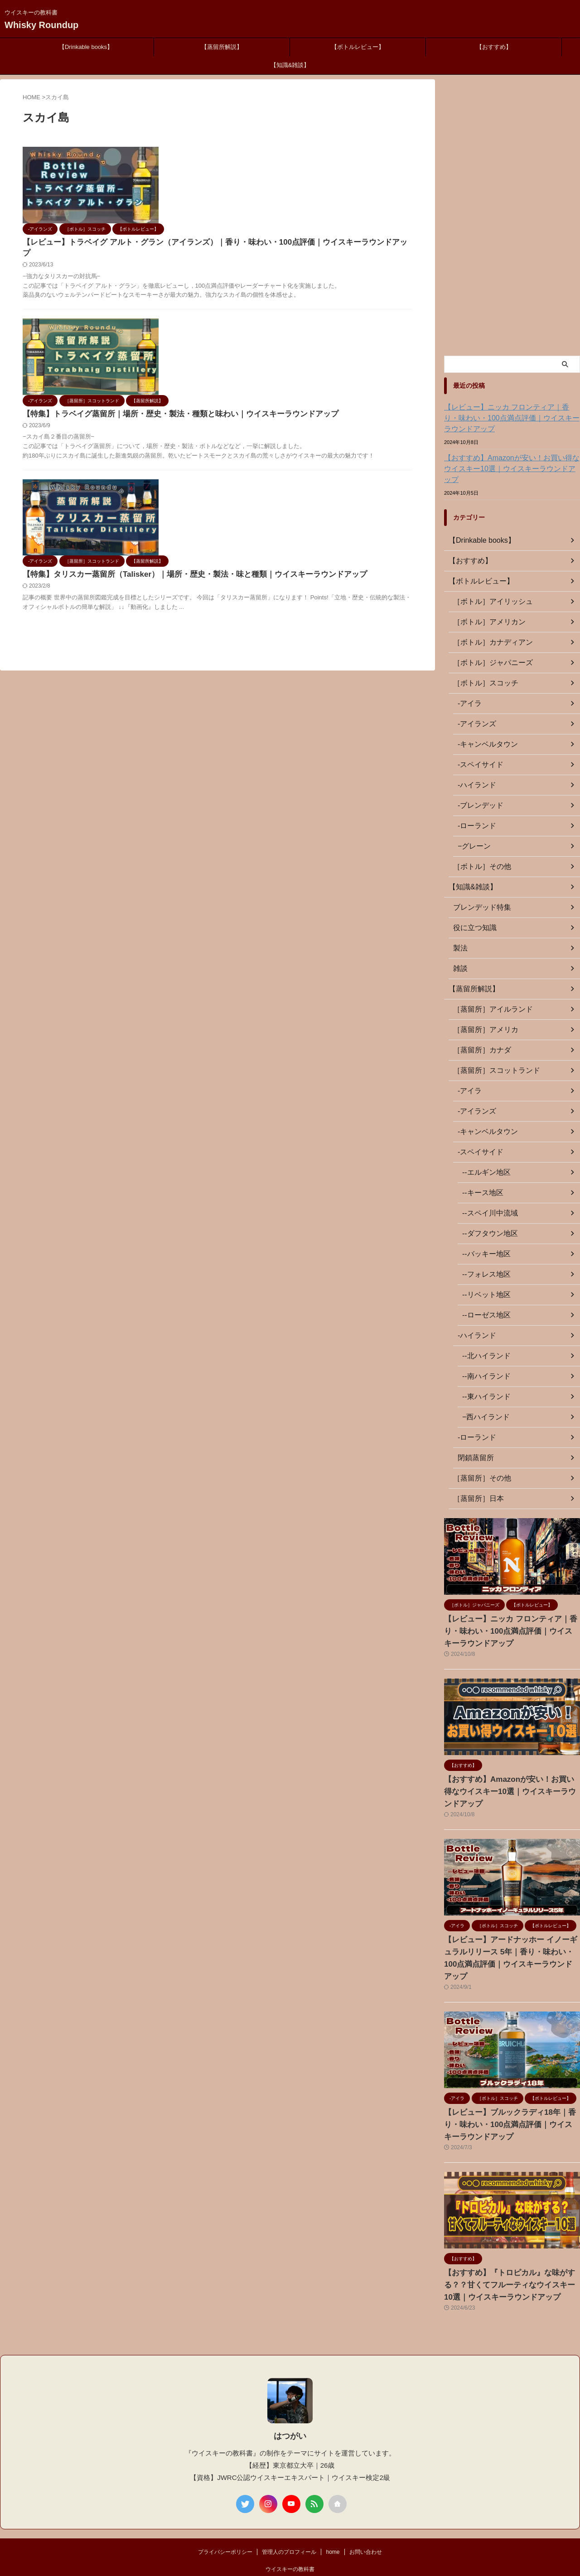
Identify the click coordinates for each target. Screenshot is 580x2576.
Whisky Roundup (41, 25)
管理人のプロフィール (289, 2516)
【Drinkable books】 (86, 46)
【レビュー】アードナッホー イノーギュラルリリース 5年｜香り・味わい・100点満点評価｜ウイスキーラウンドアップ (511, 1929)
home (332, 2516)
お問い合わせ (365, 2516)
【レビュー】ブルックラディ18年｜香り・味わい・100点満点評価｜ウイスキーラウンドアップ (511, 2089)
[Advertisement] (512, 215)
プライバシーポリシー (225, 2516)
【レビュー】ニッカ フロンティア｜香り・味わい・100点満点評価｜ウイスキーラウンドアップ (511, 418)
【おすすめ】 (494, 46)
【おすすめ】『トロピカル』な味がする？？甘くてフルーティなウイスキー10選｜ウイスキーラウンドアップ (511, 2250)
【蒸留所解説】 (221, 46)
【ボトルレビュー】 (357, 46)
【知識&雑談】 (290, 65)
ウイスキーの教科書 (290, 2534)
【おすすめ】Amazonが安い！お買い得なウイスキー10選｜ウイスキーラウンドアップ (509, 463)
